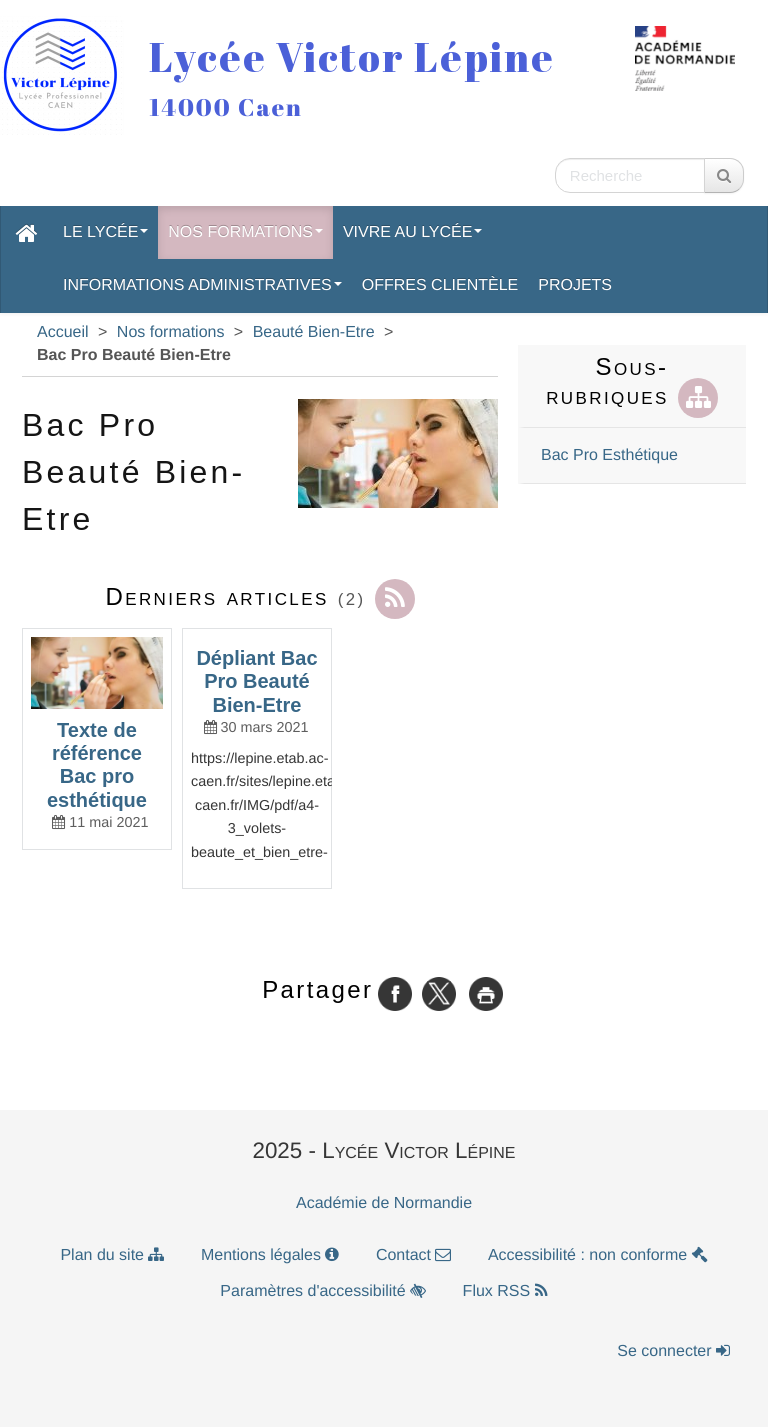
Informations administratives (202, 285)
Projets (575, 285)
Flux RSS (505, 1291)
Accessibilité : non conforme (598, 1255)
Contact (414, 1255)
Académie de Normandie (384, 1203)
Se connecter (673, 1351)
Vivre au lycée (413, 232)
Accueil (63, 332)
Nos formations (245, 232)
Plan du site (112, 1255)
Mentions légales (270, 1255)
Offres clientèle (440, 285)
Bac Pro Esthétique (609, 455)
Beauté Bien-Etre (314, 332)
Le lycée (105, 232)
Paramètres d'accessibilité (323, 1291)
